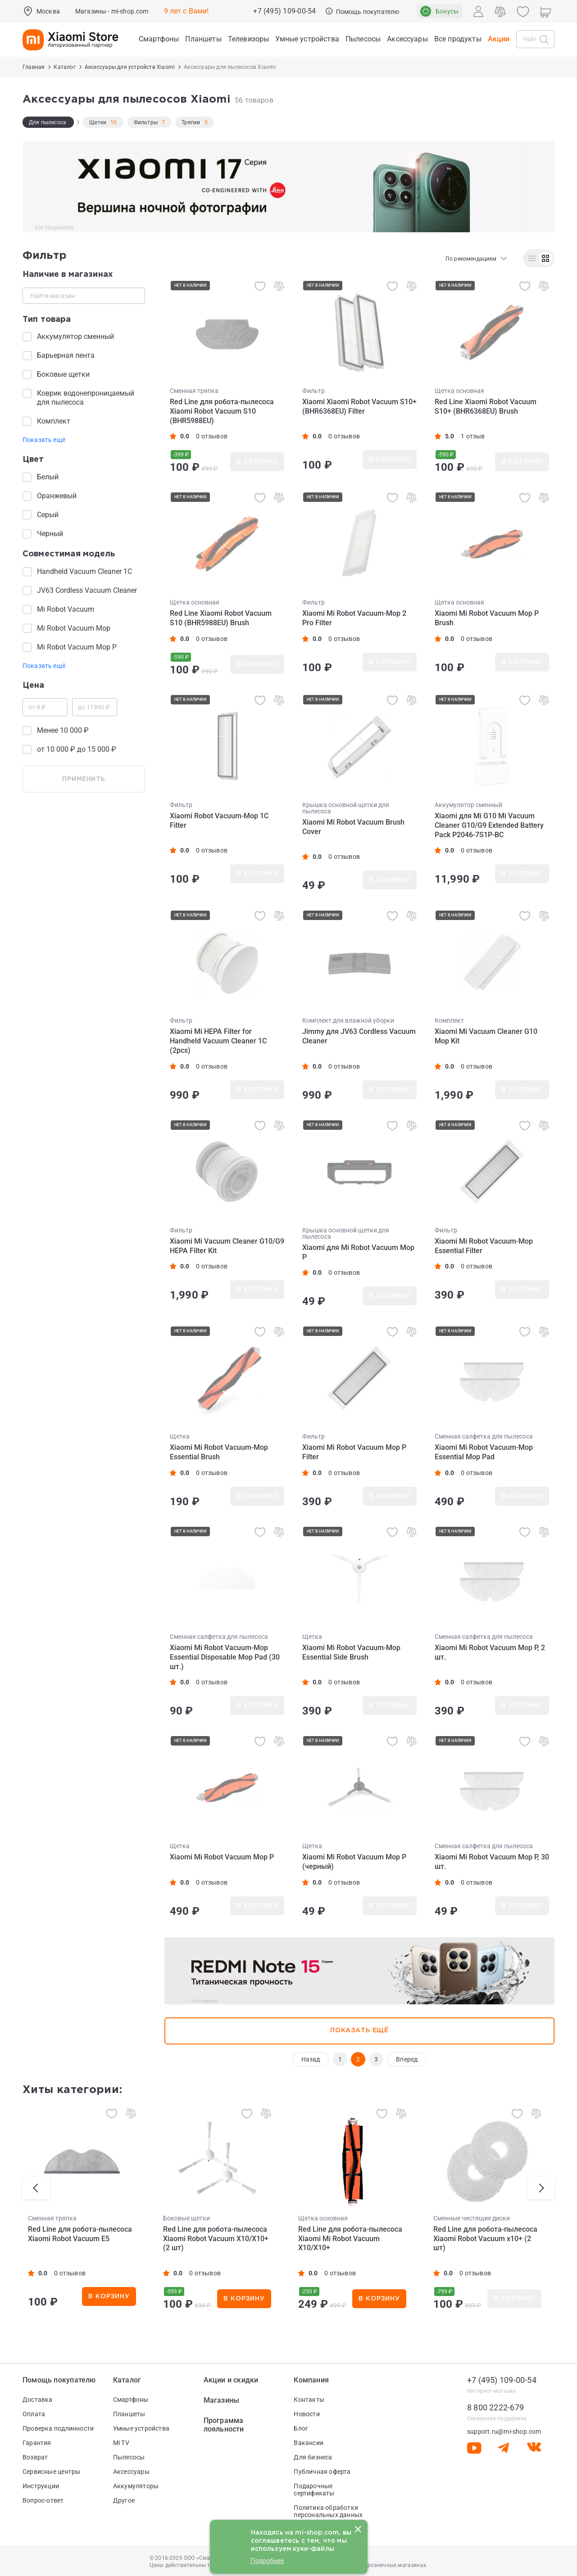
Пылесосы (129, 2457)
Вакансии (308, 2442)
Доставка (38, 2399)
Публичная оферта (322, 2471)
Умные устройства (141, 2428)
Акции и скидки (231, 2380)
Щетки (97, 122)
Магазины (222, 2400)
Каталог (127, 2380)
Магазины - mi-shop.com (112, 11)
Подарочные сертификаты (314, 2489)
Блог (301, 2428)
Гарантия (37, 2442)
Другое (124, 2500)
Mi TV (121, 2442)
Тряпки (191, 122)
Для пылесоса (47, 122)
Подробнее (267, 2560)
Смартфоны (131, 2399)
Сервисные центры (51, 2471)
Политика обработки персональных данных (328, 2511)
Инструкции (41, 2486)
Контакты (309, 2399)
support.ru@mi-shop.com (504, 2431)
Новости (306, 2414)
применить (83, 779)
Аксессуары (131, 2471)
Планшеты (129, 2414)
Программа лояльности (224, 2424)
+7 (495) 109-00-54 (284, 11)
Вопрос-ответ (43, 2500)
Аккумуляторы (136, 2486)
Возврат (35, 2457)
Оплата (34, 2414)
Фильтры (146, 122)
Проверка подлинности (58, 2428)
